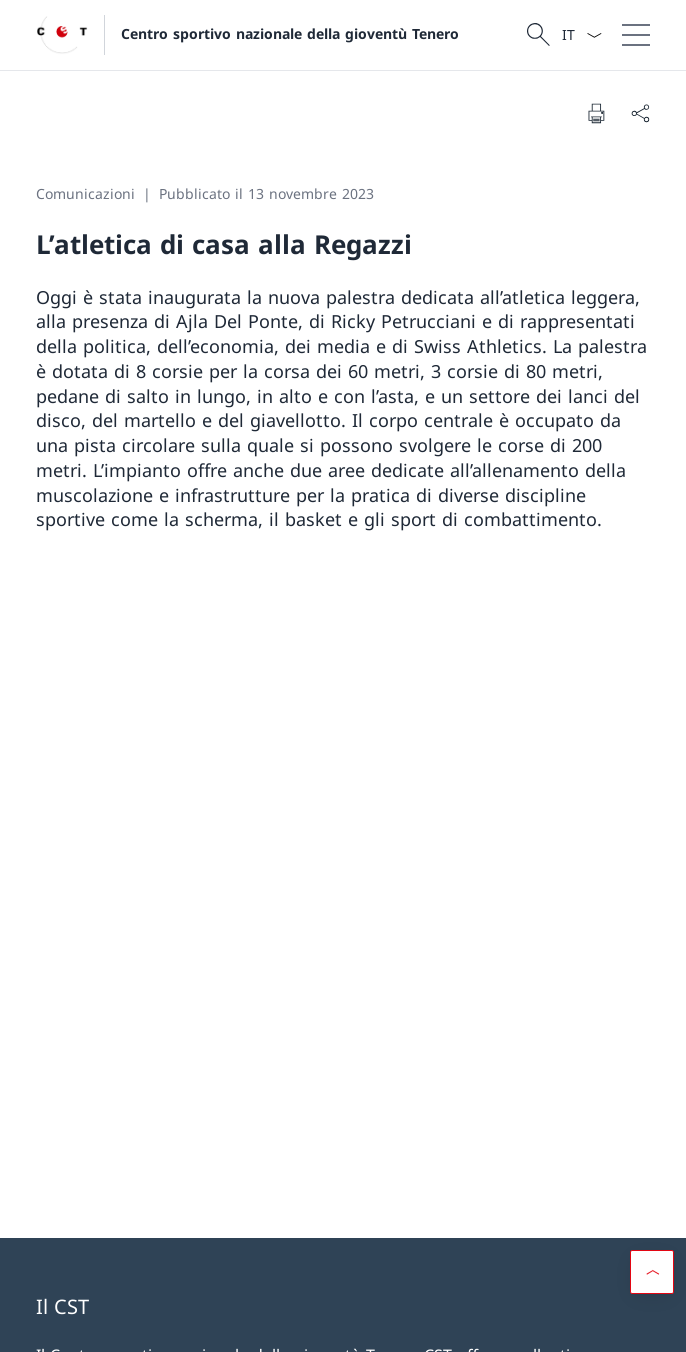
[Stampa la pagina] (596, 113)
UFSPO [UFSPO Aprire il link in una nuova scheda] (172, 1152)
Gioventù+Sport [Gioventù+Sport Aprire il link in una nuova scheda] (172, 1209)
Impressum (142, 1322)
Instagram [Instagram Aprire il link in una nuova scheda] (207, 926)
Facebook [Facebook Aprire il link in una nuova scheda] (85, 926)
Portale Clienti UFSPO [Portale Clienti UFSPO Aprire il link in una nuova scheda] (172, 1095)
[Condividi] (640, 113)
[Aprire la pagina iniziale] (247, 35)
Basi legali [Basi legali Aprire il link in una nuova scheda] (65, 1322)
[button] (652, 1239)
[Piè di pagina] (343, 1323)
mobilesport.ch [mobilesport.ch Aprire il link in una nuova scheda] (511, 1095)
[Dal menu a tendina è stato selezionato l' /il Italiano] (581, 35)
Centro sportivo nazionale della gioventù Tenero (290, 33)
